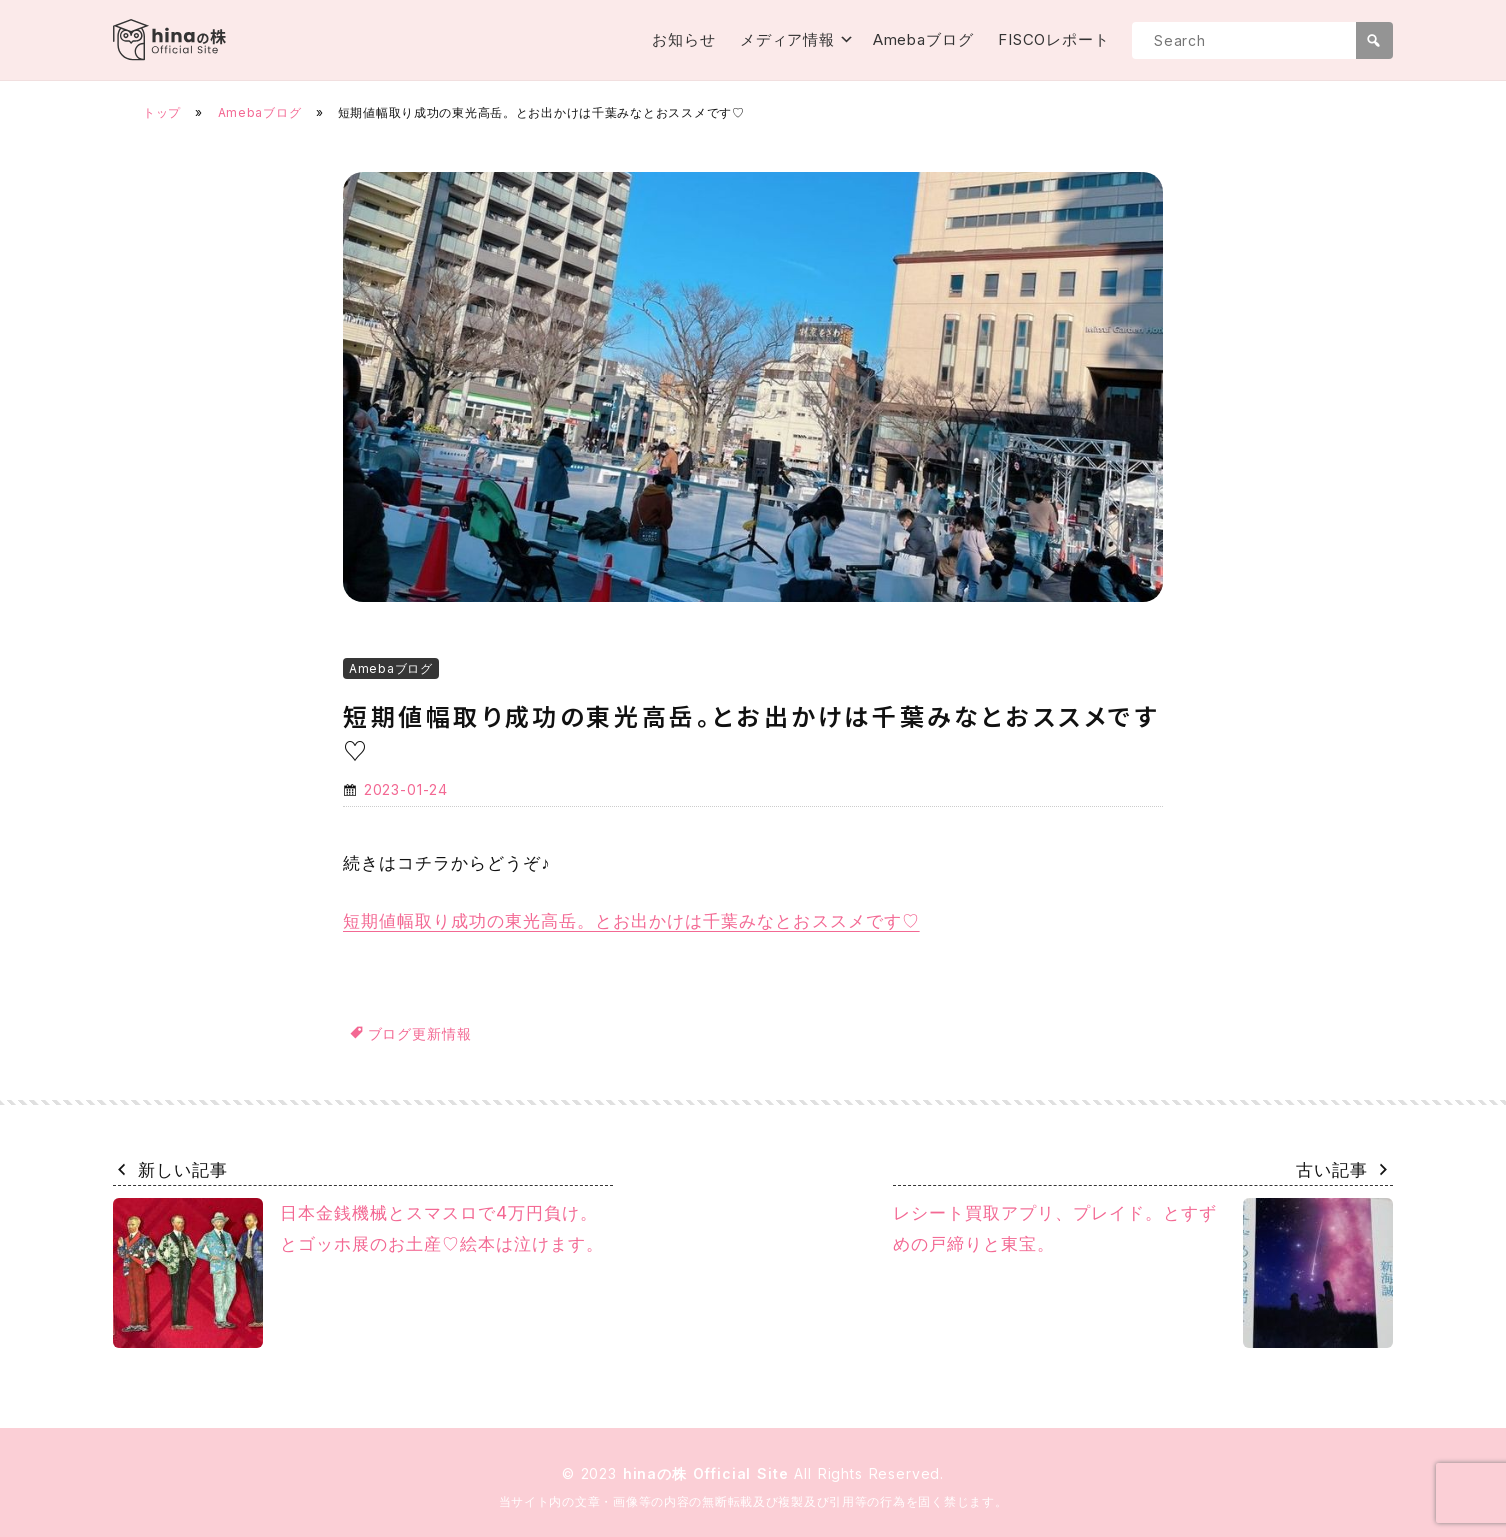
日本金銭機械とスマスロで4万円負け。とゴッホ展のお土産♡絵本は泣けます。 (358, 1273)
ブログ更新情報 (420, 1033)
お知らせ (684, 39)
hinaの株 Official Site (709, 1473)
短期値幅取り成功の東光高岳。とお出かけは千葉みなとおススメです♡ (631, 921)
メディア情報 (787, 39)
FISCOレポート (1054, 39)
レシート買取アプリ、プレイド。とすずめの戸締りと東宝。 (1143, 1273)
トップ (162, 112)
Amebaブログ (923, 39)
